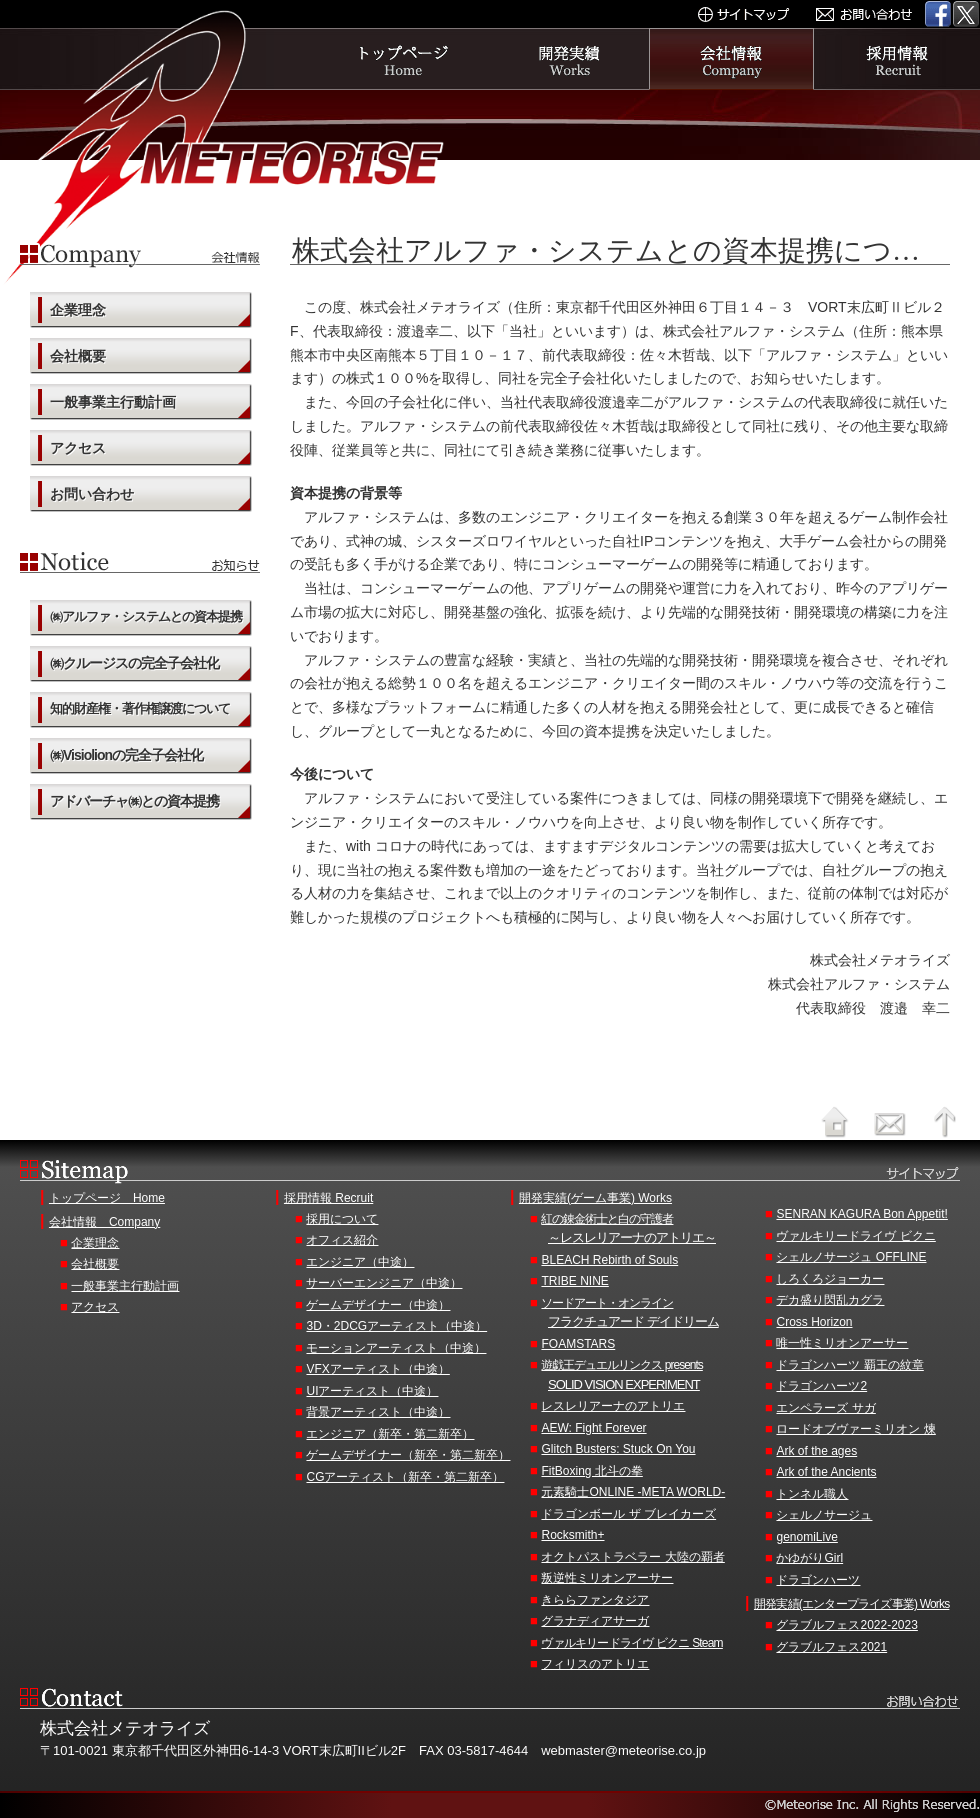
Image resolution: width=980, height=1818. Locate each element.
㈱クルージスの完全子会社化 (134, 663)
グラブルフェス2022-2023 (846, 1625)
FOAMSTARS (578, 1344)
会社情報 (731, 59)
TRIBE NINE (574, 1281)
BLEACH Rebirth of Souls (609, 1260)
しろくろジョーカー (830, 1279)
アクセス (78, 448)
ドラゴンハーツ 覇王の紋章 (849, 1365)
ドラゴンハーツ (818, 1580)
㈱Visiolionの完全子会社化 (126, 755)
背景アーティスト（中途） (378, 1412)
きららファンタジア (595, 1600)
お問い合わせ (92, 494)
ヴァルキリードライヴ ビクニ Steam (631, 1643)
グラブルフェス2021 (831, 1647)
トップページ (402, 59)
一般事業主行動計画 (113, 402)
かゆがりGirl (809, 1558)
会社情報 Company (104, 1222)
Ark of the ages (816, 1451)
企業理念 (78, 310)
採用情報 (897, 59)
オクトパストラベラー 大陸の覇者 (632, 1557)
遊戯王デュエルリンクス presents (647, 1376)
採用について (342, 1219)
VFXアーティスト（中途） (377, 1369)
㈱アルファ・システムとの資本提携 (146, 617)
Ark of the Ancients (826, 1472)
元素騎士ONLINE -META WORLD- (633, 1492)
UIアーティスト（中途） (372, 1391)
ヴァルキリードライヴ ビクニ (855, 1236)
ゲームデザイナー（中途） (378, 1305)
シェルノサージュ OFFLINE (851, 1257)
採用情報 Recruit (328, 1198)
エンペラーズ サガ (825, 1408)
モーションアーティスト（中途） (396, 1348)
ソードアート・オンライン (647, 1314)
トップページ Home (107, 1198)
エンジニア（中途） (360, 1262)
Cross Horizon (814, 1322)
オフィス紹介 (342, 1240)
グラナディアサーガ (595, 1621)
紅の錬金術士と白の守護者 (647, 1230)
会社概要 (78, 356)
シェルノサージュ (824, 1515)
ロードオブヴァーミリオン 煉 (855, 1429)
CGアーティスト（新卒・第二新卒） (405, 1477)
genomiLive (806, 1537)
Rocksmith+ (572, 1535)
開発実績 (567, 59)
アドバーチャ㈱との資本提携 (134, 801)
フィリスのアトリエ (595, 1664)
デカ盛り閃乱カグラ (830, 1300)
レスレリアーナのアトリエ (613, 1406)
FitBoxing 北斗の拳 (591, 1471)
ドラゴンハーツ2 (821, 1386)
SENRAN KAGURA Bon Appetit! (861, 1214)
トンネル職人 (812, 1494)
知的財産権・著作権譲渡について (140, 709)
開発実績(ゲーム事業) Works (595, 1198)
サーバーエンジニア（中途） (384, 1283)
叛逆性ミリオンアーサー (607, 1578)
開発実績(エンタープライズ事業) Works (852, 1604)
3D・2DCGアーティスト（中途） (396, 1326)
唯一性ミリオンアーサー (842, 1343)
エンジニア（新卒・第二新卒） (390, 1434)
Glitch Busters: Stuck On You (618, 1449)
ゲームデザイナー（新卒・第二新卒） (408, 1455)
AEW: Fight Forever (593, 1428)
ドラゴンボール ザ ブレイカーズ (628, 1514)
